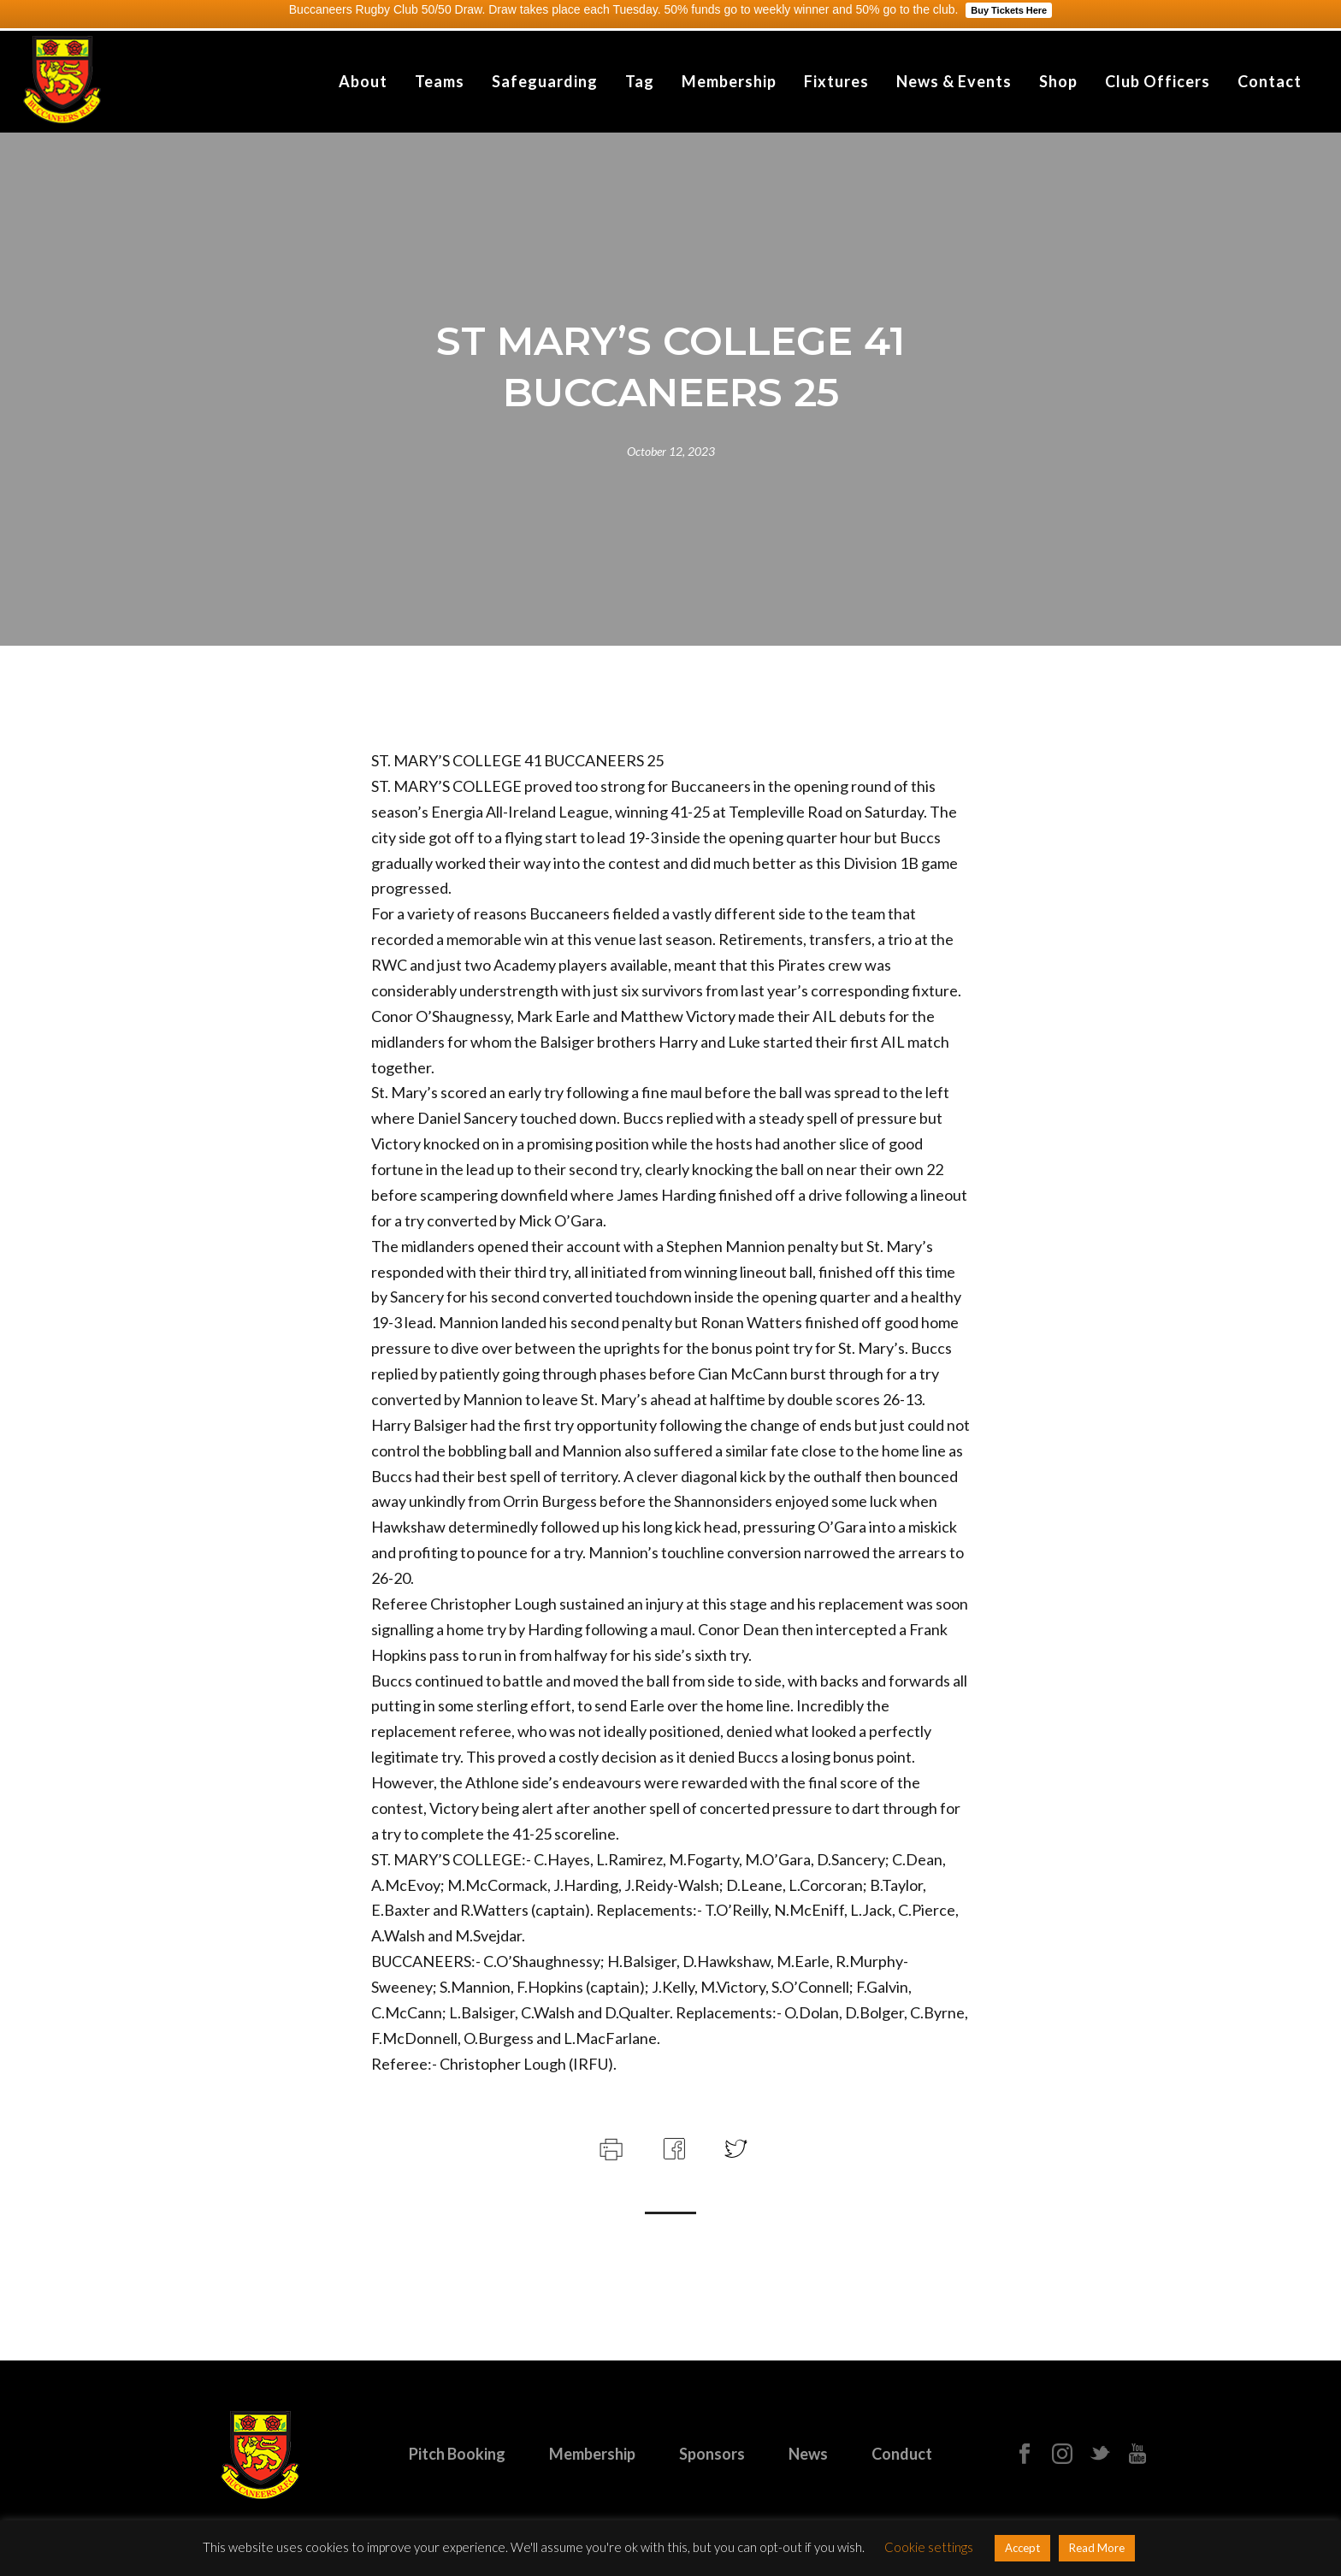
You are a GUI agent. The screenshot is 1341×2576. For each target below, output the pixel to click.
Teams (439, 81)
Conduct (901, 2453)
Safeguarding (545, 81)
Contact (1270, 81)
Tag (639, 81)
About (363, 81)
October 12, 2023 (671, 451)
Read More (1097, 2548)
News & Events (954, 81)
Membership (729, 81)
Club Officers (1157, 81)
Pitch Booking (457, 2453)
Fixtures (836, 81)
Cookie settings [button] (928, 2547)
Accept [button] (1022, 2548)
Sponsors (712, 2453)
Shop (1058, 81)
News (808, 2453)
